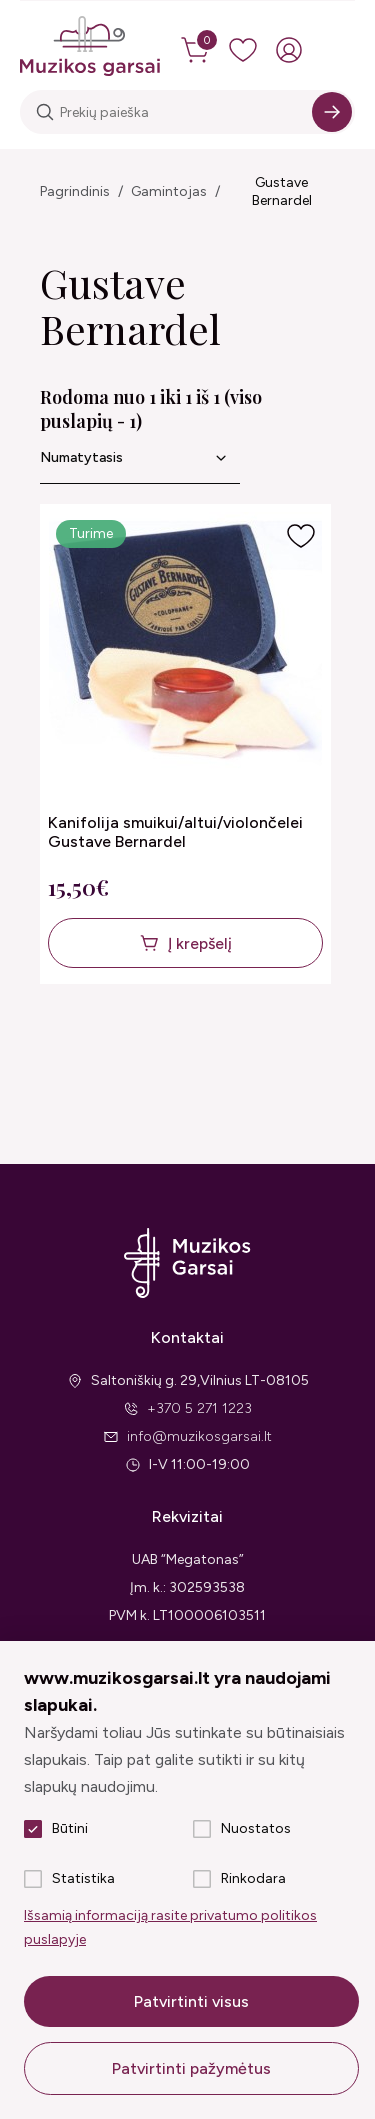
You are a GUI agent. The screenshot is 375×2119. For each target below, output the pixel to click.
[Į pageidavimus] (301, 536)
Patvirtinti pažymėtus (191, 2068)
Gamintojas (169, 191)
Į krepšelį (200, 943)
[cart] (197, 50)
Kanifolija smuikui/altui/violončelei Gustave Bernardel (175, 832)
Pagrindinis (75, 191)
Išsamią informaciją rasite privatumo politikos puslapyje (170, 1927)
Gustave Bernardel (282, 191)
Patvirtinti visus (191, 2001)
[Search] (332, 112)
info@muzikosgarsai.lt (199, 1436)
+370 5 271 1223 (199, 1408)
